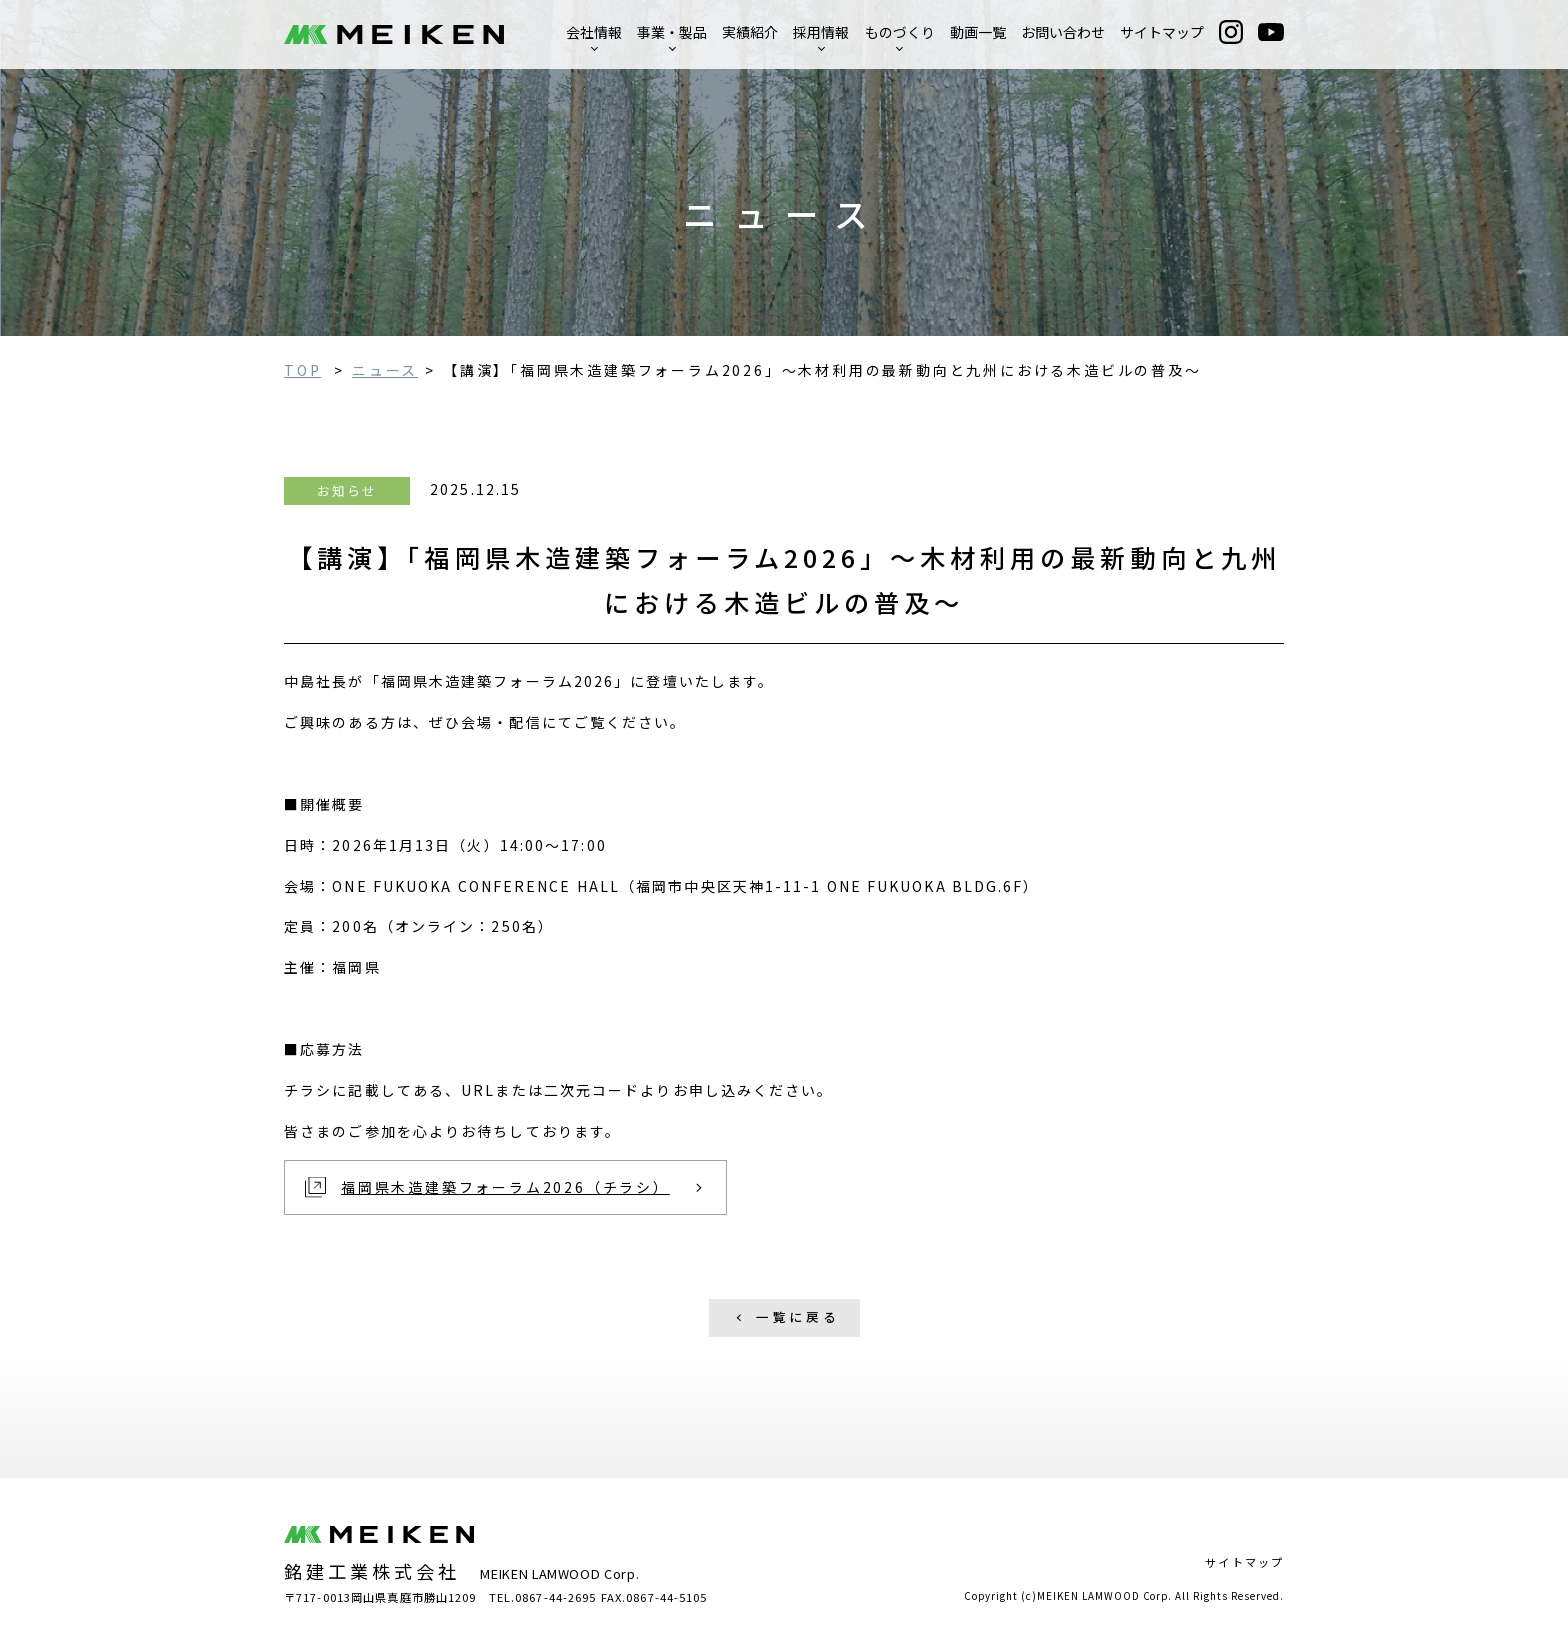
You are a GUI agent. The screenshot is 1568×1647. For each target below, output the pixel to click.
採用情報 (821, 32)
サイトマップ (1162, 32)
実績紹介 (750, 32)
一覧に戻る (798, 1316)
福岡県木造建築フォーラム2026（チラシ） (505, 1187)
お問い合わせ (1063, 32)
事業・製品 (672, 32)
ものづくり (900, 32)
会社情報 (594, 32)
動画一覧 (978, 32)
